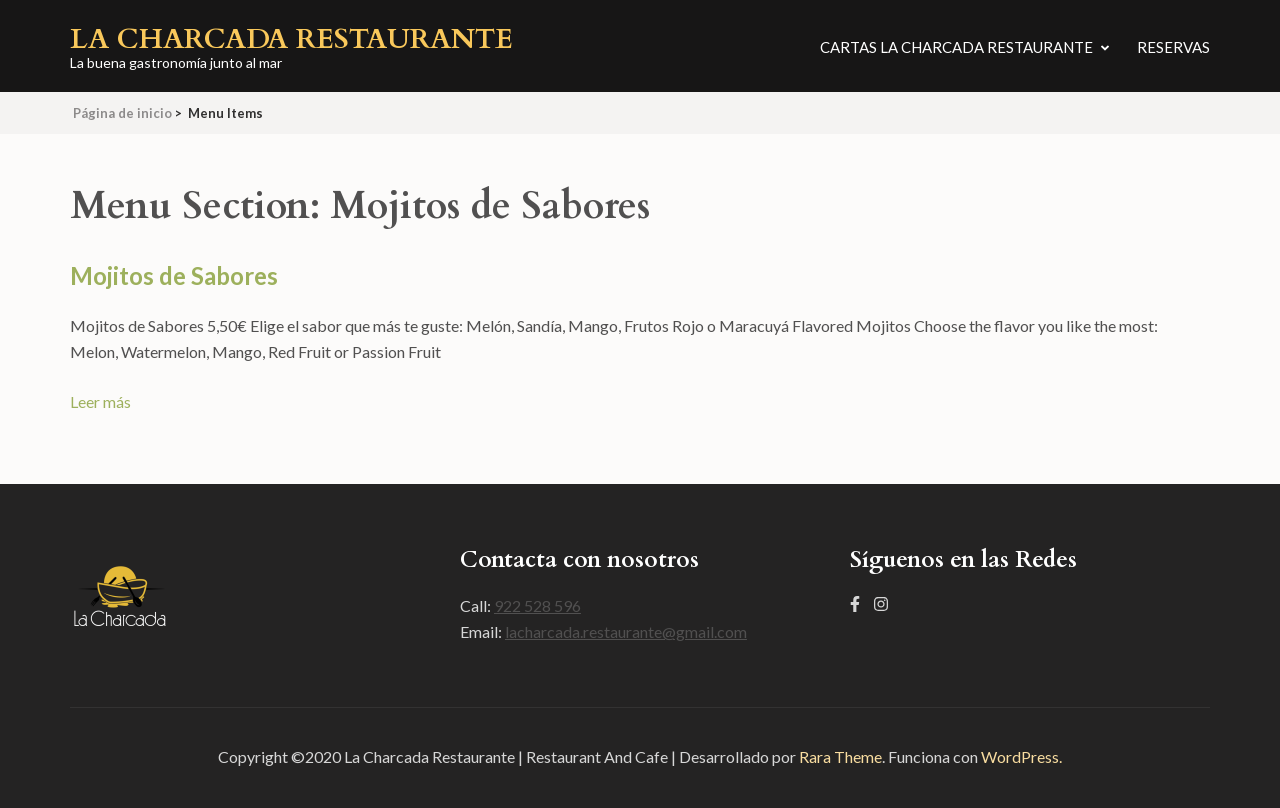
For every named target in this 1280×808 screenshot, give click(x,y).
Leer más (100, 401)
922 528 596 (537, 605)
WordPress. (1021, 756)
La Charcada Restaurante (291, 39)
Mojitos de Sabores (174, 275)
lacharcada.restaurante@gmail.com (626, 631)
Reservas (1173, 47)
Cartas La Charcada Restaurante (956, 47)
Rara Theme (840, 756)
